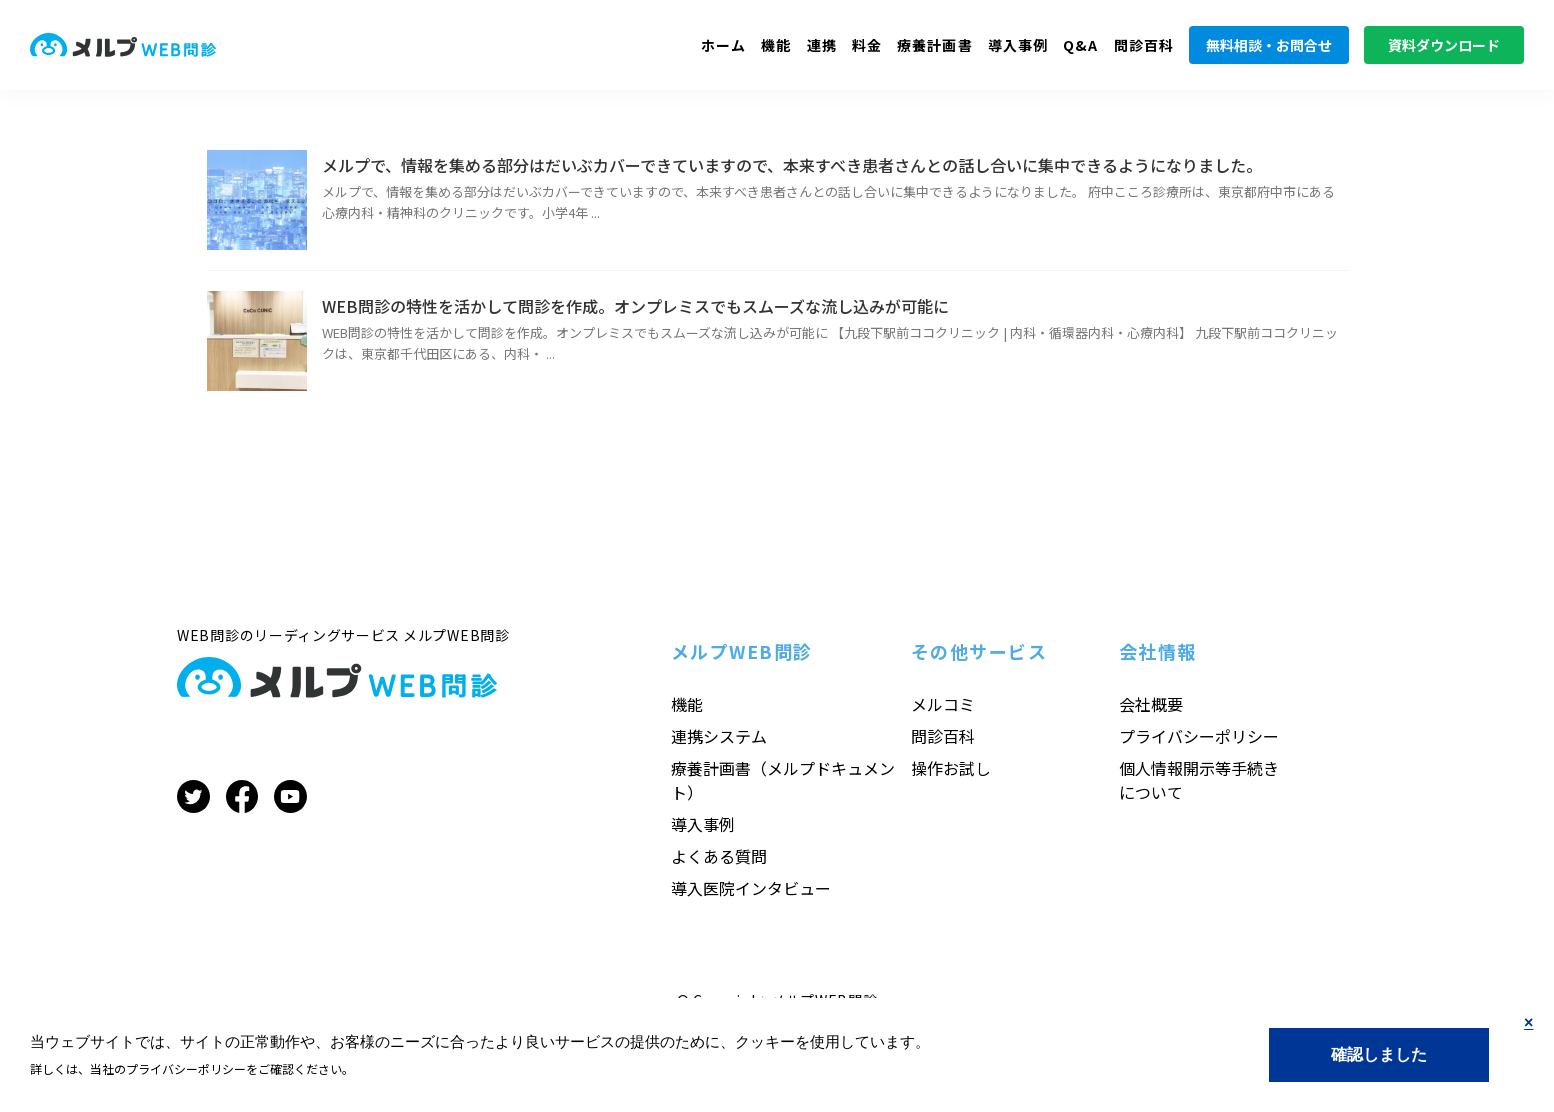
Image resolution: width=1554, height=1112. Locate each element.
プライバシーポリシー (1199, 736)
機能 (776, 45)
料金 (867, 45)
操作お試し (951, 768)
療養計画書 (935, 45)
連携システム (719, 736)
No (1529, 1039)
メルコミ (943, 704)
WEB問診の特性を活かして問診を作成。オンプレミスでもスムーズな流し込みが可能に (635, 306)
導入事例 (1018, 45)
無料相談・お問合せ (1269, 45)
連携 (822, 45)
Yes (1379, 1054)
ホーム (723, 45)
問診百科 (1144, 45)
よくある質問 (719, 856)
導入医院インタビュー (751, 888)
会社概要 (1151, 704)
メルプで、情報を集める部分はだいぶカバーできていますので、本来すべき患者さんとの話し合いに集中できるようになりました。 (792, 165)
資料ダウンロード (1444, 45)
